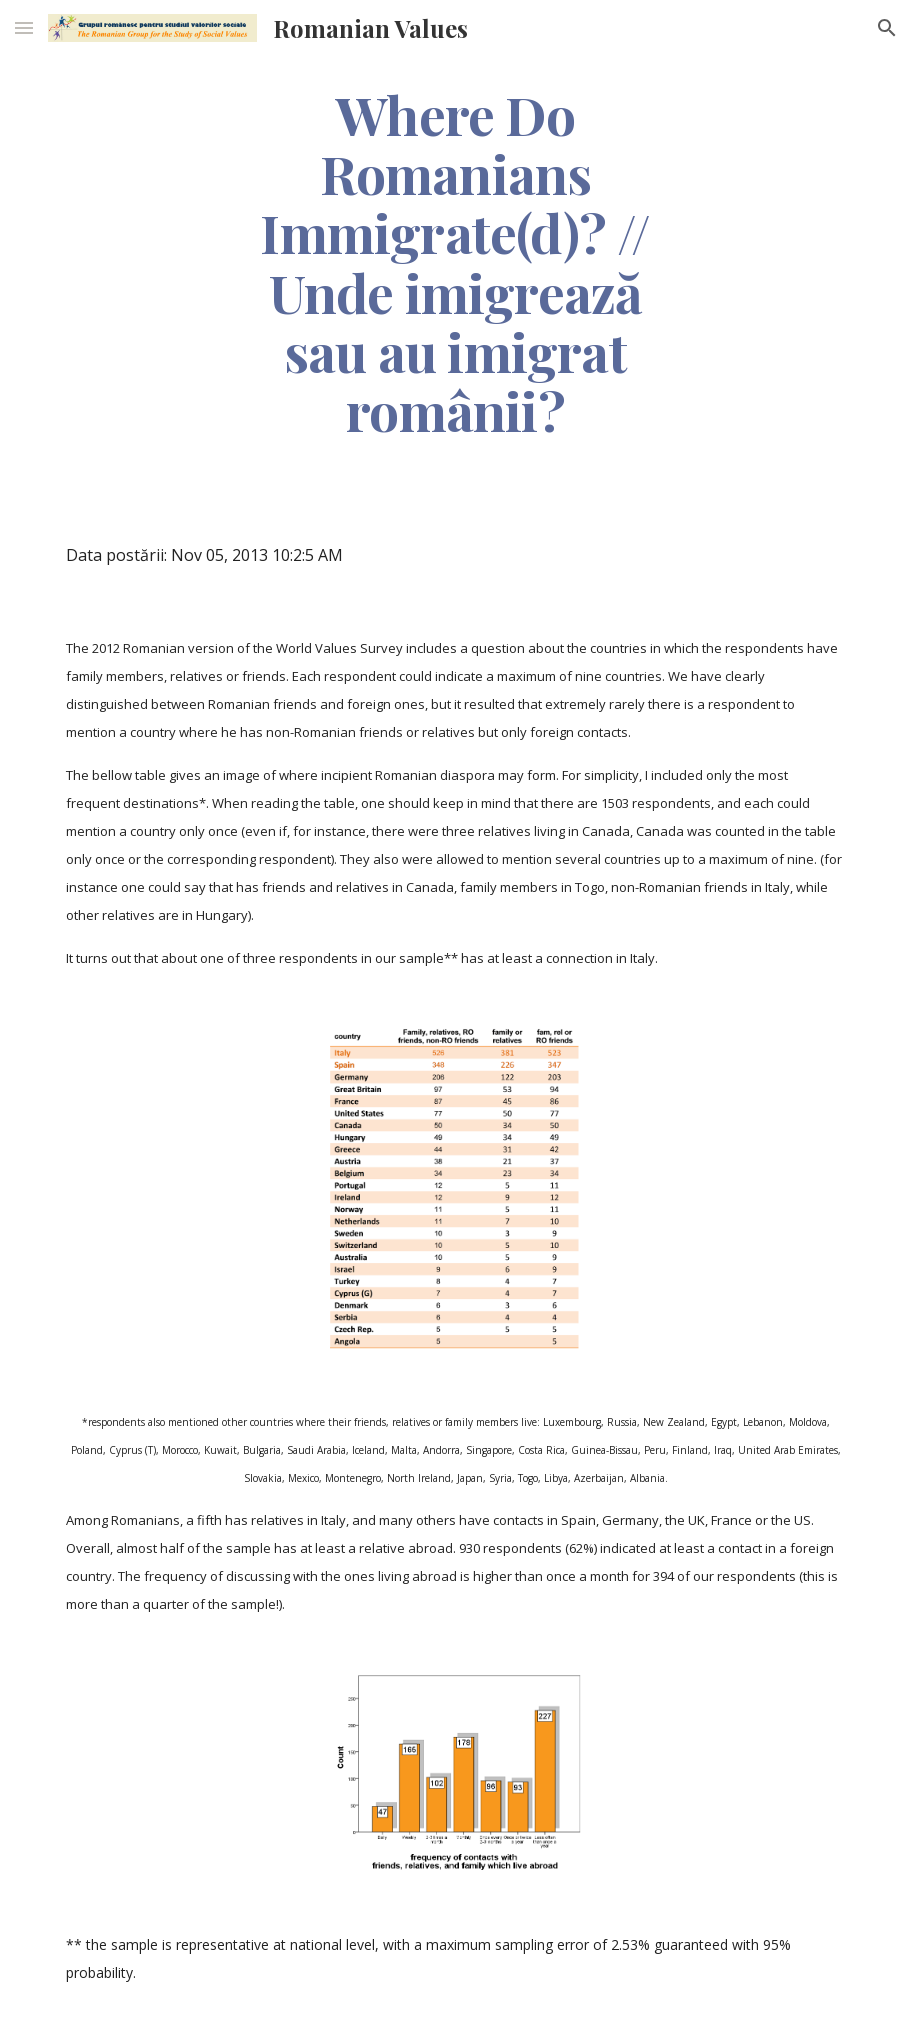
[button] (24, 27)
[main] (455, 261)
